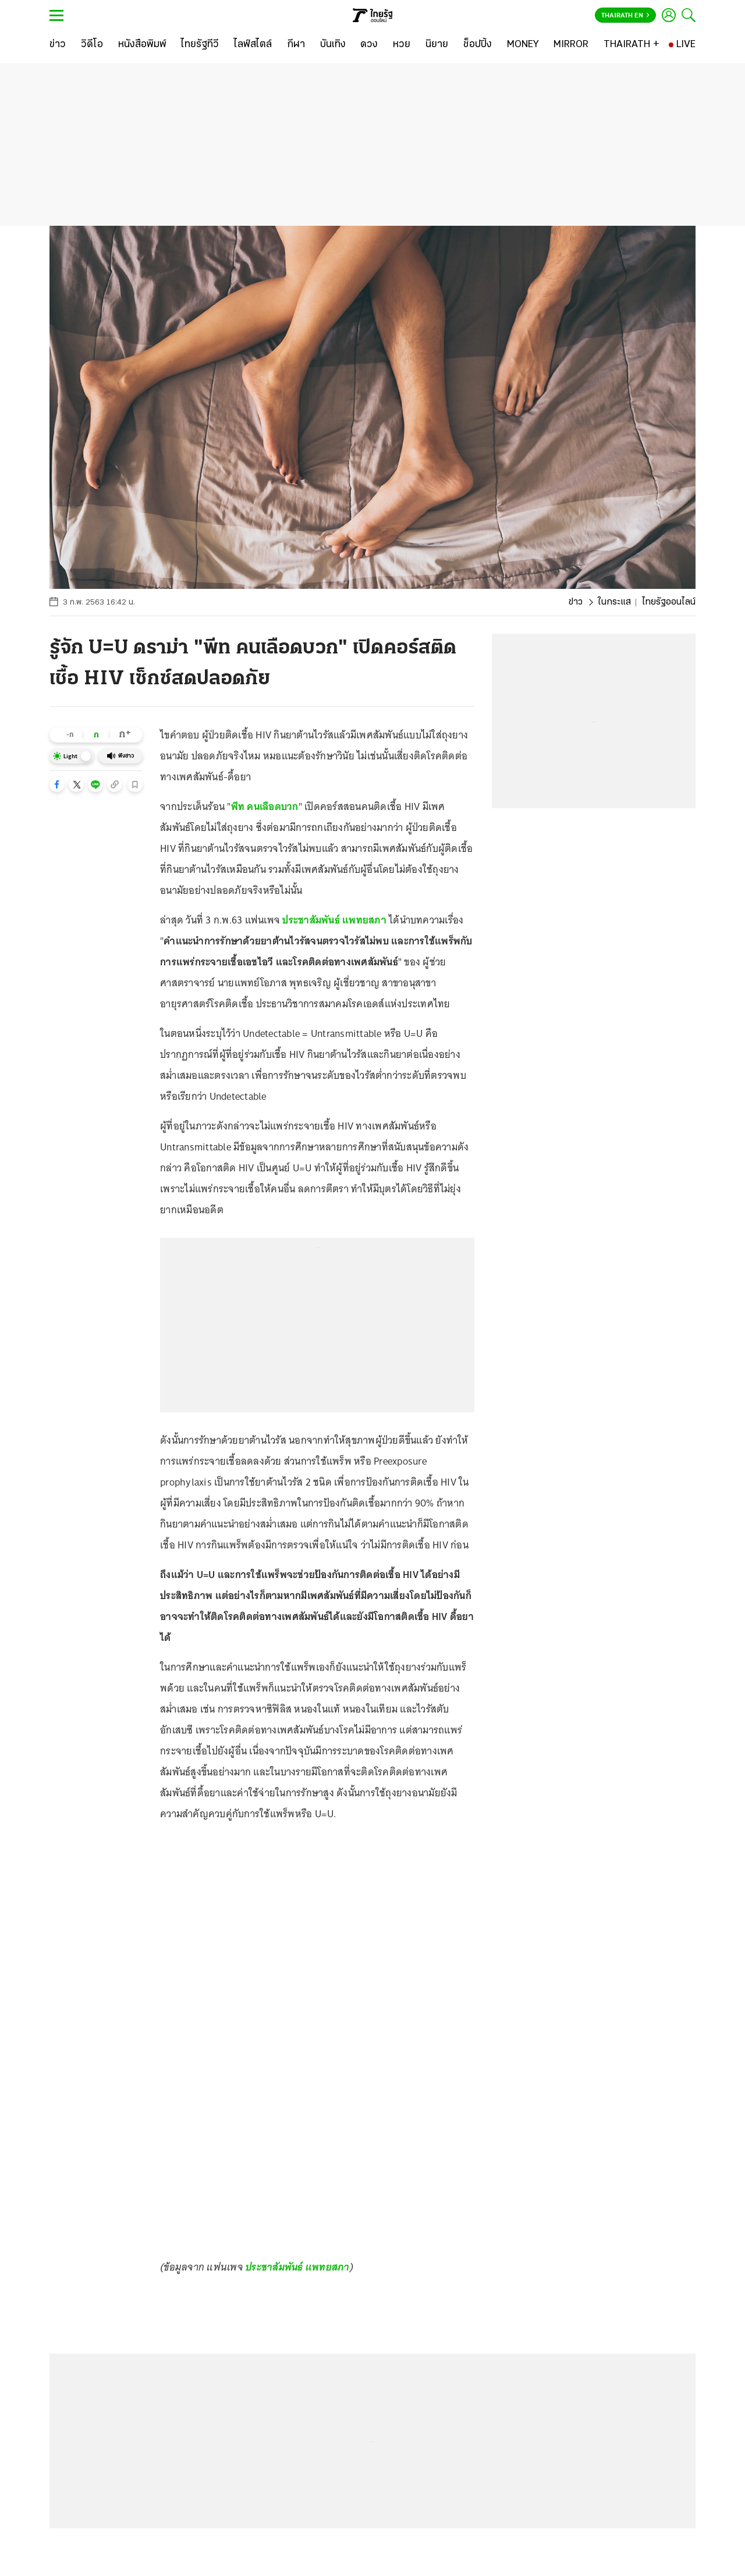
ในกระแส (614, 602)
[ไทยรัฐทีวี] (200, 45)
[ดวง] (369, 45)
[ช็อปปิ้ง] (477, 45)
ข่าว (576, 602)
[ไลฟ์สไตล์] (253, 45)
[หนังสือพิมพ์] (142, 45)
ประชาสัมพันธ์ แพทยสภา (334, 920)
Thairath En (625, 15)
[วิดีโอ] (92, 45)
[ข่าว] (57, 45)
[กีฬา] (296, 45)
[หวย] (401, 45)
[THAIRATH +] (631, 45)
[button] (57, 784)
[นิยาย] (436, 45)
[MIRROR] (571, 45)
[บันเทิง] (333, 45)
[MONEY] (523, 45)
